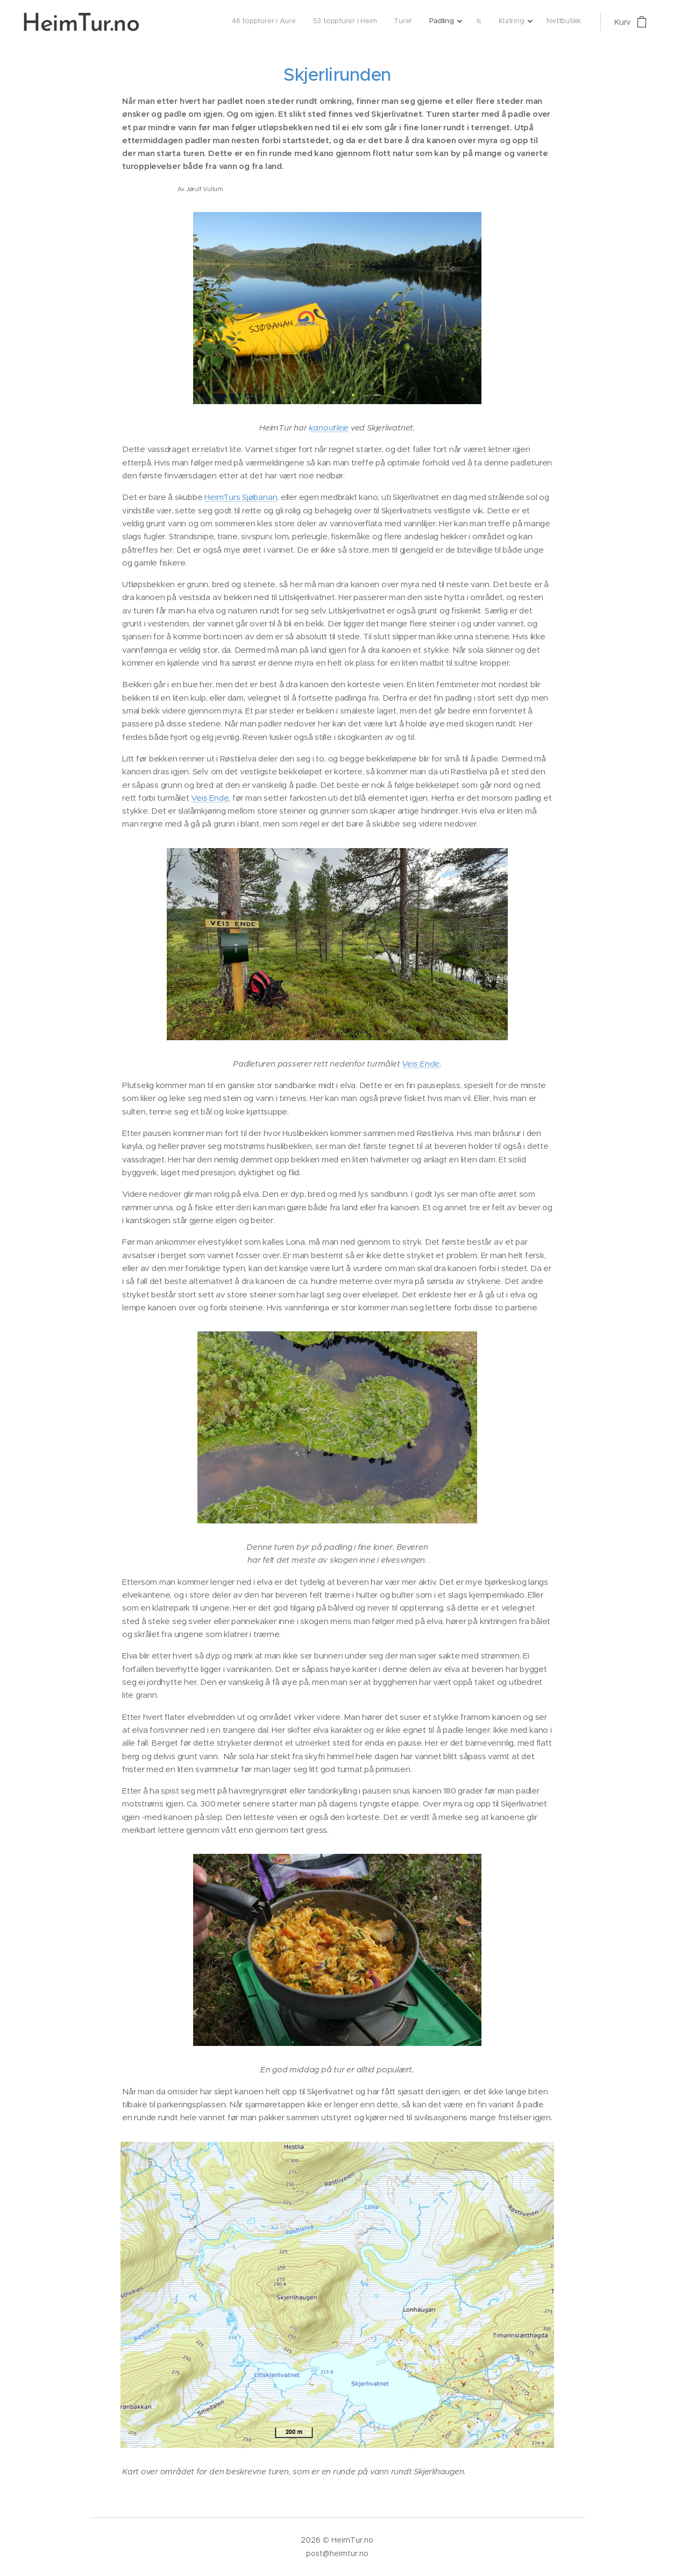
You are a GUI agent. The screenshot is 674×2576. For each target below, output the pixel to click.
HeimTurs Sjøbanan (240, 497)
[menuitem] (470, 22)
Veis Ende (210, 798)
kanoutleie (329, 427)
